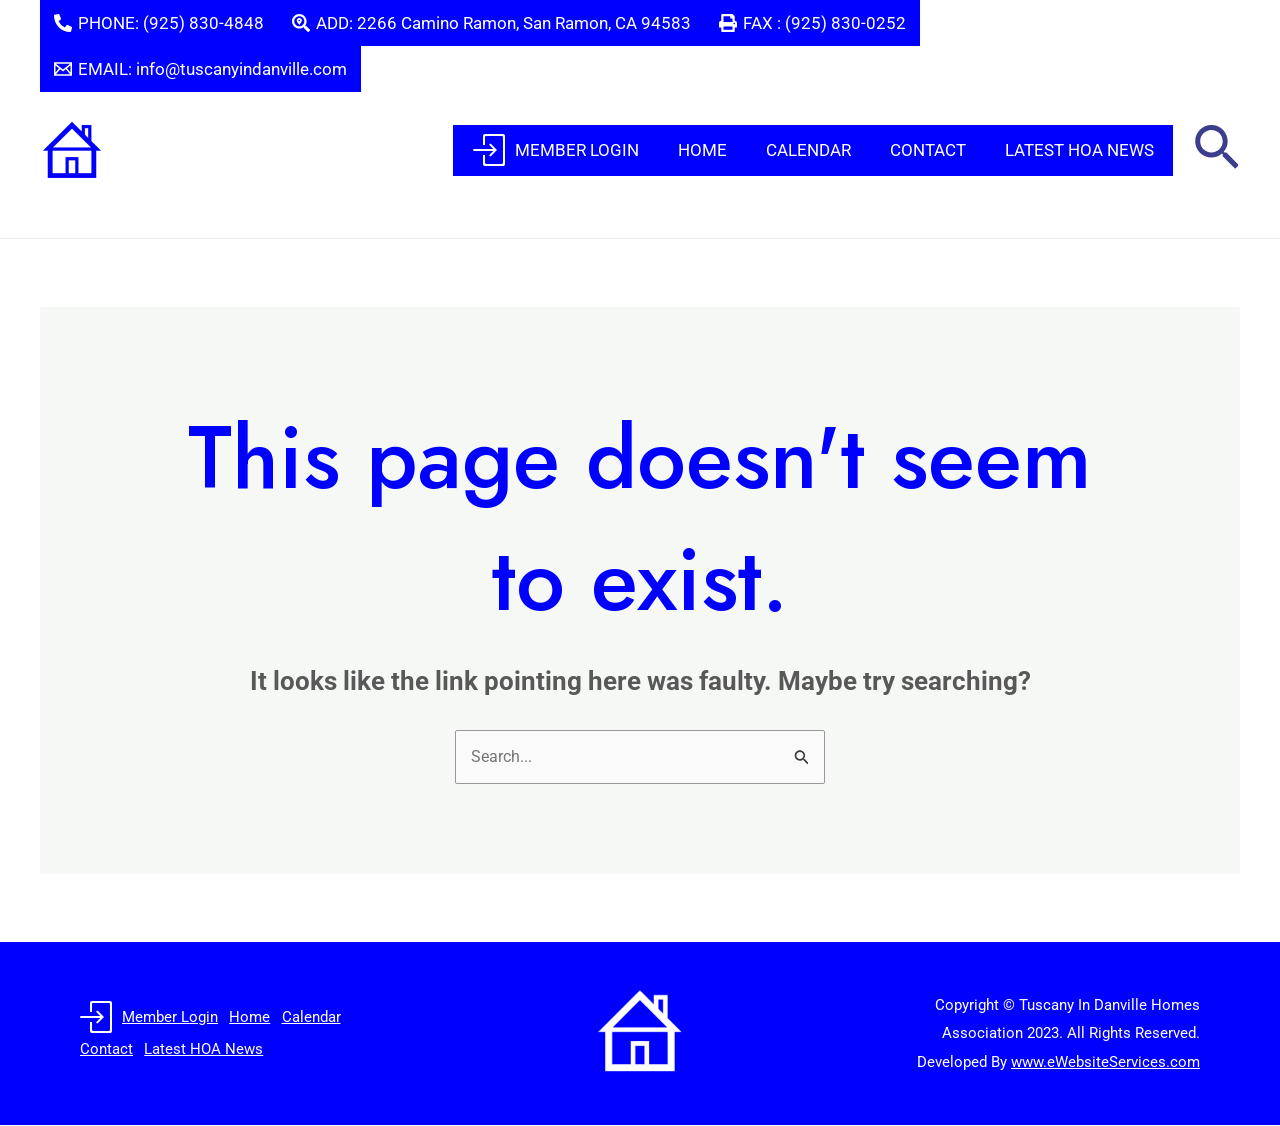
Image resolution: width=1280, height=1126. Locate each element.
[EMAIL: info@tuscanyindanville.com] (200, 69)
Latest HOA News (1081, 150)
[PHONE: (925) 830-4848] (159, 23)
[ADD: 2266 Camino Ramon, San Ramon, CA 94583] (491, 23)
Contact (935, 150)
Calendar (820, 150)
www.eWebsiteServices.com (1105, 1063)
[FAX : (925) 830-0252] (812, 23)
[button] (1216, 150)
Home (719, 150)
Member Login (578, 150)
